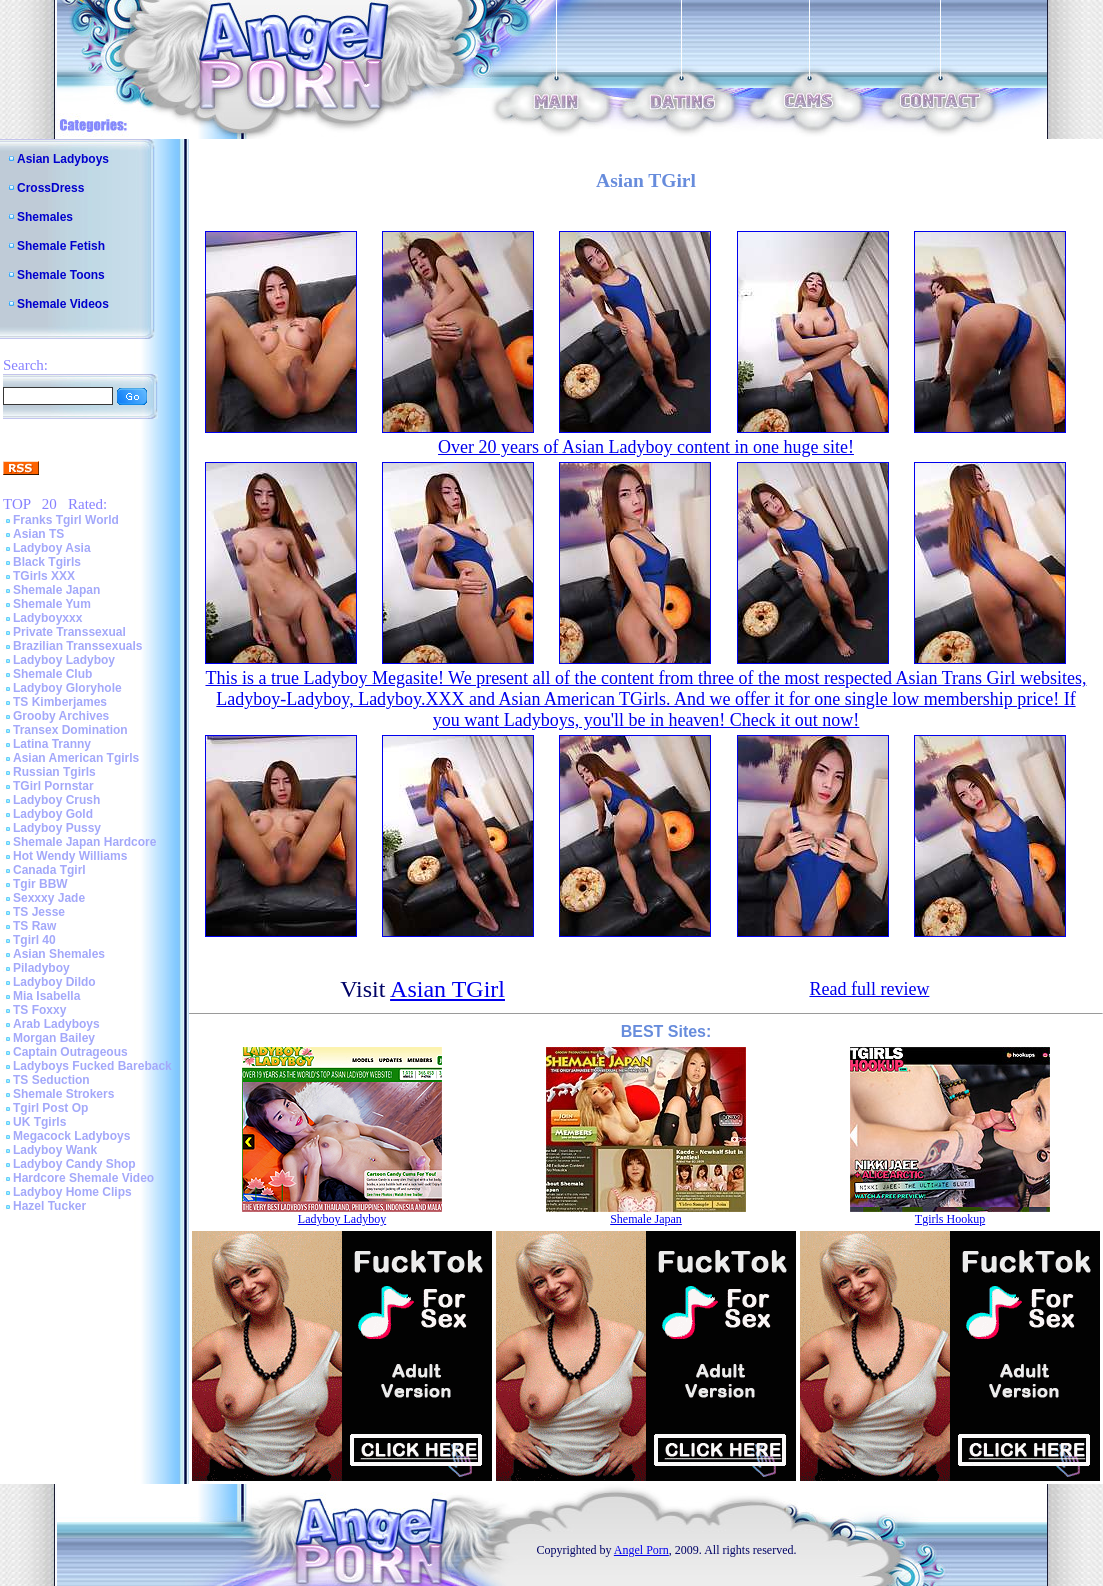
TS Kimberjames (60, 702)
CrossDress (50, 188)
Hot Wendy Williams (70, 856)
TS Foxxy (39, 1010)
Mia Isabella (46, 996)
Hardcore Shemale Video (83, 1178)
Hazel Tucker (49, 1206)
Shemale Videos (63, 304)
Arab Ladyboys (56, 1024)
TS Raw (34, 926)
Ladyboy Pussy (57, 828)
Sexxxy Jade (49, 898)
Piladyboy (41, 968)
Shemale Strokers (63, 1094)
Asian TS (38, 534)
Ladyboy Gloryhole (67, 688)
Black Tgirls (47, 562)
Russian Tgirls (54, 772)
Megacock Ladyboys (71, 1136)
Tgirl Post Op (50, 1108)
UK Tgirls (39, 1122)
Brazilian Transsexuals (77, 646)
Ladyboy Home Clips (72, 1192)
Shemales (45, 217)
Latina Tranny (52, 744)
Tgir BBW (40, 884)
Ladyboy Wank (55, 1150)
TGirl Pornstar (53, 786)
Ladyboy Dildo (54, 982)
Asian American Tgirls (76, 758)
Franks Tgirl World (66, 520)
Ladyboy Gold (53, 814)
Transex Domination (70, 730)
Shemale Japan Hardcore (84, 842)
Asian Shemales (59, 954)
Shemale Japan (56, 590)
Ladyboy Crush (56, 800)
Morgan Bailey (54, 1038)
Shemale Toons (61, 275)
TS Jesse (39, 912)
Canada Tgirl (49, 870)
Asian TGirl (447, 989)
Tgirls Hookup (950, 1219)
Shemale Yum (52, 604)
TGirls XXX (44, 576)
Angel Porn (641, 1550)
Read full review (869, 989)
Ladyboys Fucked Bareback (92, 1066)
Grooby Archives (61, 716)
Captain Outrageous (70, 1052)
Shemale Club (52, 674)
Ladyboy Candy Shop (74, 1164)
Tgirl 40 (34, 940)
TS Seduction (51, 1080)
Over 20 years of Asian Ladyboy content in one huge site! (646, 447)
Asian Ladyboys (63, 159)
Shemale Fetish (61, 246)
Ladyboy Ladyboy (64, 660)
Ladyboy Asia (52, 548)
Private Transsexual (69, 632)
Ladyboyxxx (47, 618)
